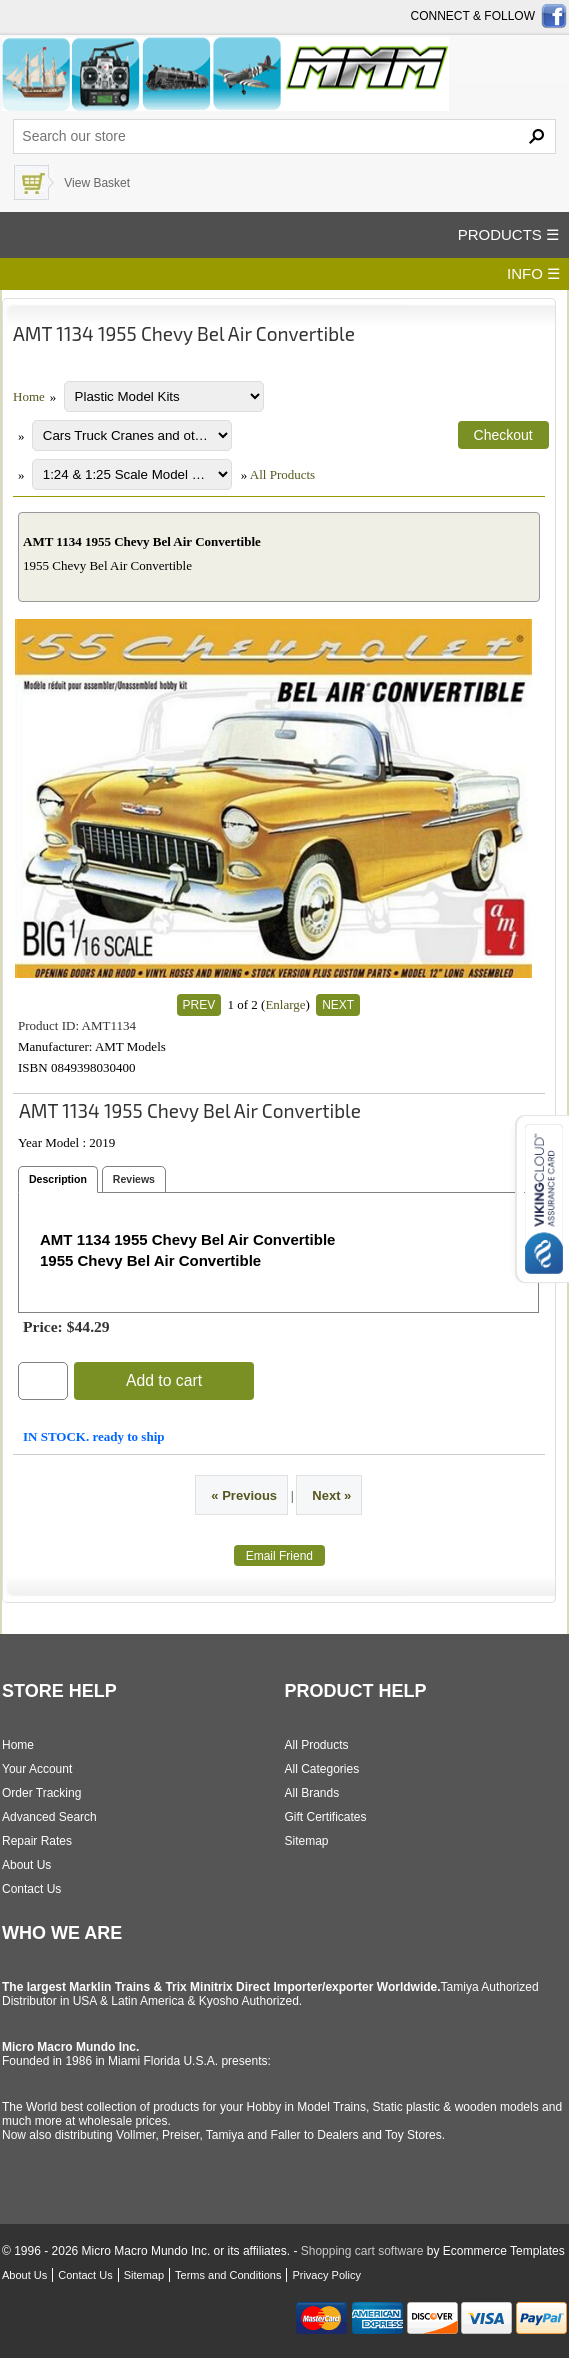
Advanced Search (49, 1817)
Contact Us (31, 1889)
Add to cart (164, 1380)
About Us (26, 1865)
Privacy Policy (326, 2275)
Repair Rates (37, 1841)
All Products (282, 474)
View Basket (97, 183)
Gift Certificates (326, 1817)
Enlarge (285, 1004)
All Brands (312, 1793)
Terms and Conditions (228, 2275)
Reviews (134, 1179)
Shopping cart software (362, 2251)
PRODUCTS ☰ (508, 234)
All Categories (322, 1769)
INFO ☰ (533, 273)
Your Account (37, 1769)
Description (58, 1179)
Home (29, 396)
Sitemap (307, 1841)
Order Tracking (41, 1793)
